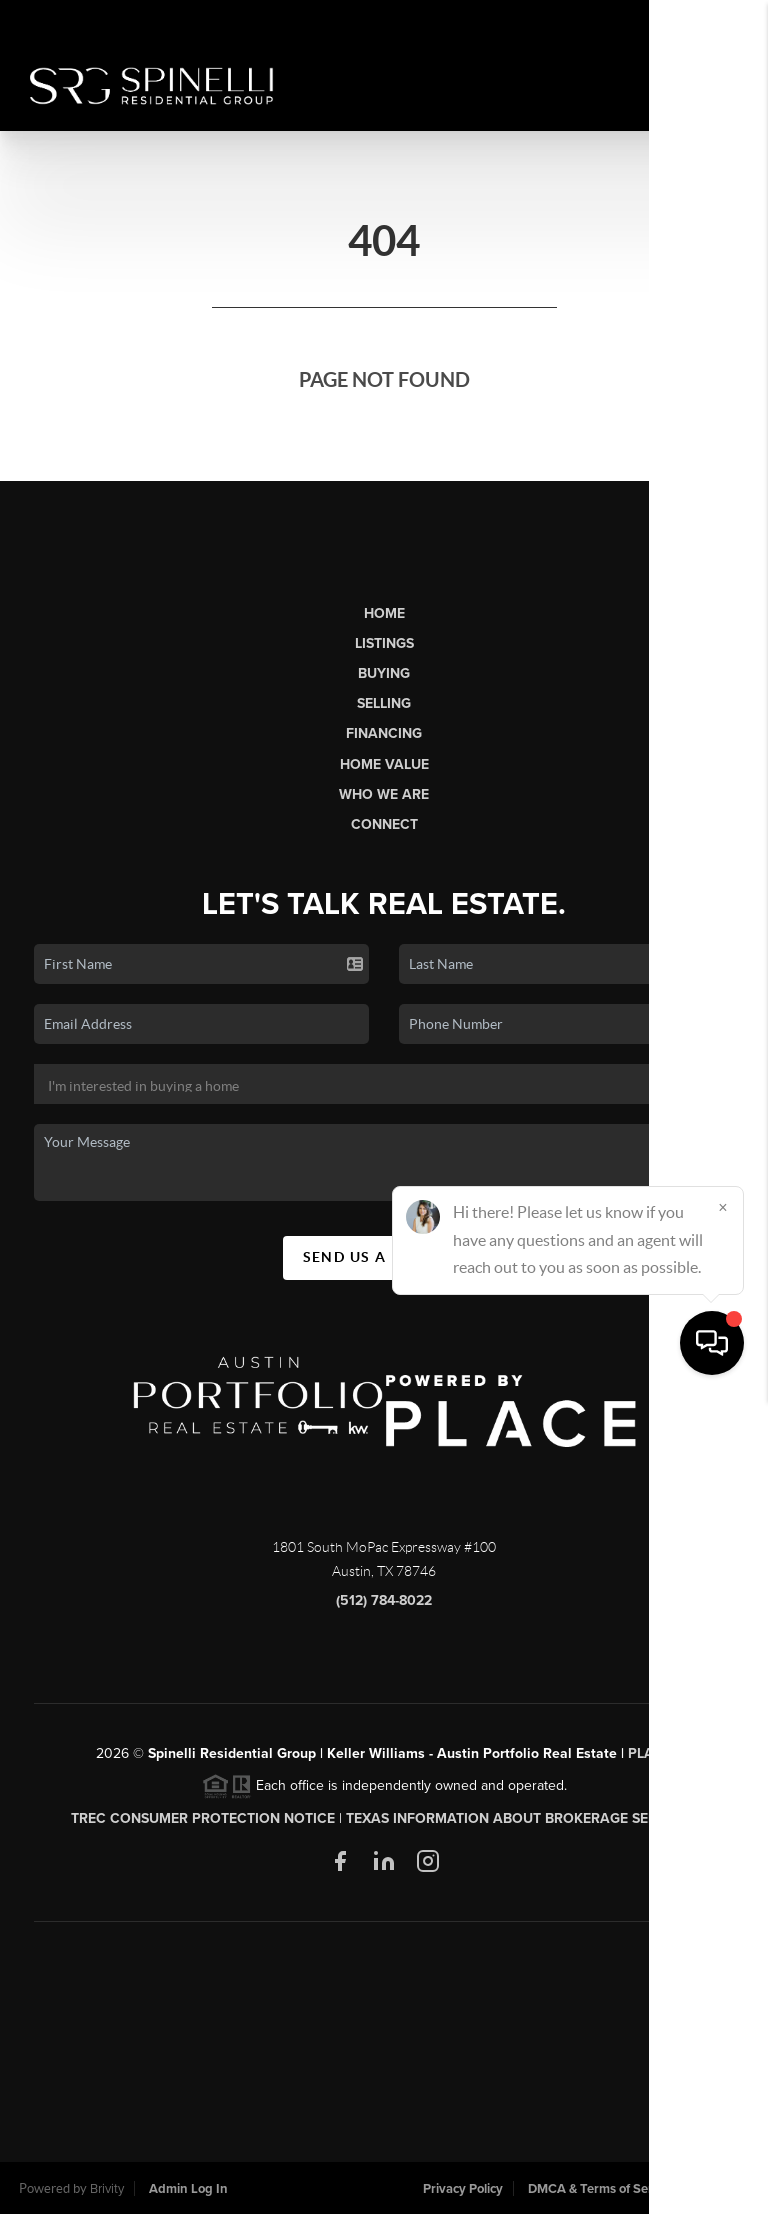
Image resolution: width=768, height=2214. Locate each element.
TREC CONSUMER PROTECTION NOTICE (203, 1818)
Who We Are (384, 794)
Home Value (384, 764)
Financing (384, 733)
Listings (384, 643)
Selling (384, 703)
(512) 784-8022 (384, 1600)
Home (384, 613)
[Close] (723, 2022)
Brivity (107, 2189)
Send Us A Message (384, 1257)
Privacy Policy (463, 2189)
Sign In (690, 21)
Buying (384, 673)
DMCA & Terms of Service (602, 2189)
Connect (384, 824)
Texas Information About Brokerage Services (521, 1818)
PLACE (650, 1753)
